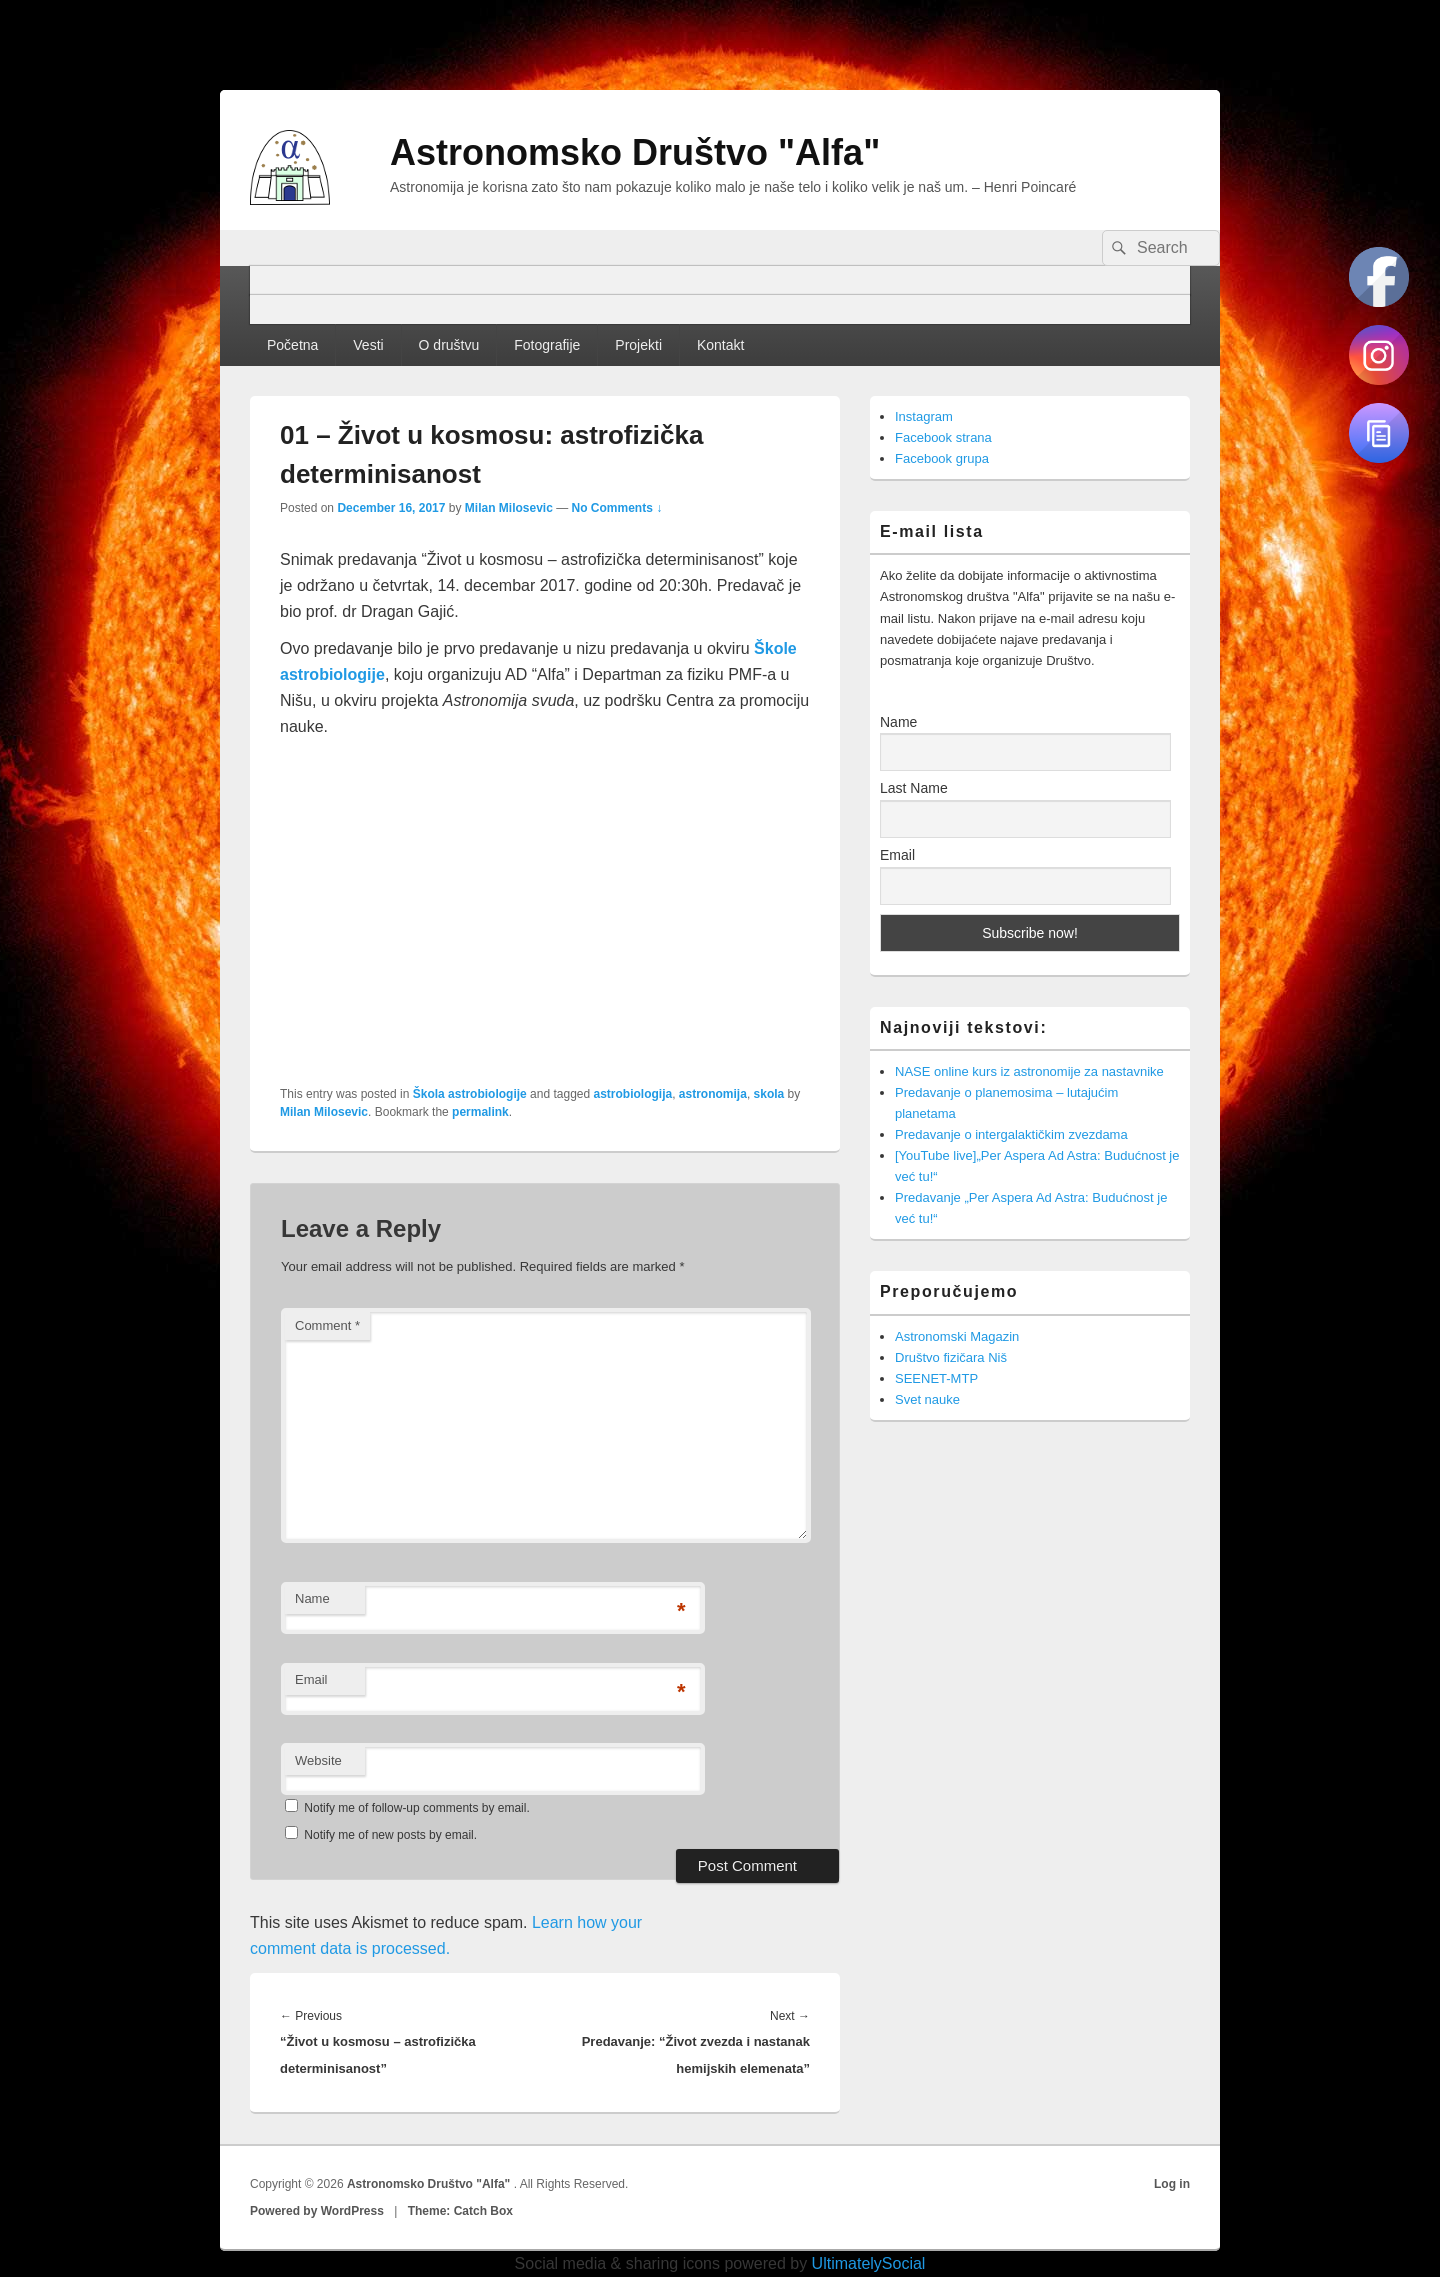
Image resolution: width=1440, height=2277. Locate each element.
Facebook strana (943, 437)
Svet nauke (927, 1399)
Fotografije (547, 345)
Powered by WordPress (317, 2211)
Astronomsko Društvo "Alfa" (635, 152)
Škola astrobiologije (470, 1094)
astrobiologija (633, 1094)
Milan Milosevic (509, 508)
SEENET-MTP (936, 1378)
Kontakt (720, 345)
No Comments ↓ (617, 508)
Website (318, 1760)
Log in (1172, 2184)
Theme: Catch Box (460, 2211)
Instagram (924, 416)
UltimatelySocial (869, 2263)
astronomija (713, 1094)
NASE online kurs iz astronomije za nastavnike (1029, 1071)
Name (312, 1598)
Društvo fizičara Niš (951, 1357)
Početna (292, 345)
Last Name (914, 788)
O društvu (449, 345)
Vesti (368, 345)
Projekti (638, 345)
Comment (327, 1325)
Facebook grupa (942, 458)
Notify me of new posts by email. (390, 1835)
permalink (480, 1112)
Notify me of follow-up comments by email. (416, 1808)
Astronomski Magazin (957, 1336)
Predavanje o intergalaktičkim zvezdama (1011, 1134)
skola (769, 1094)
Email (311, 1679)
